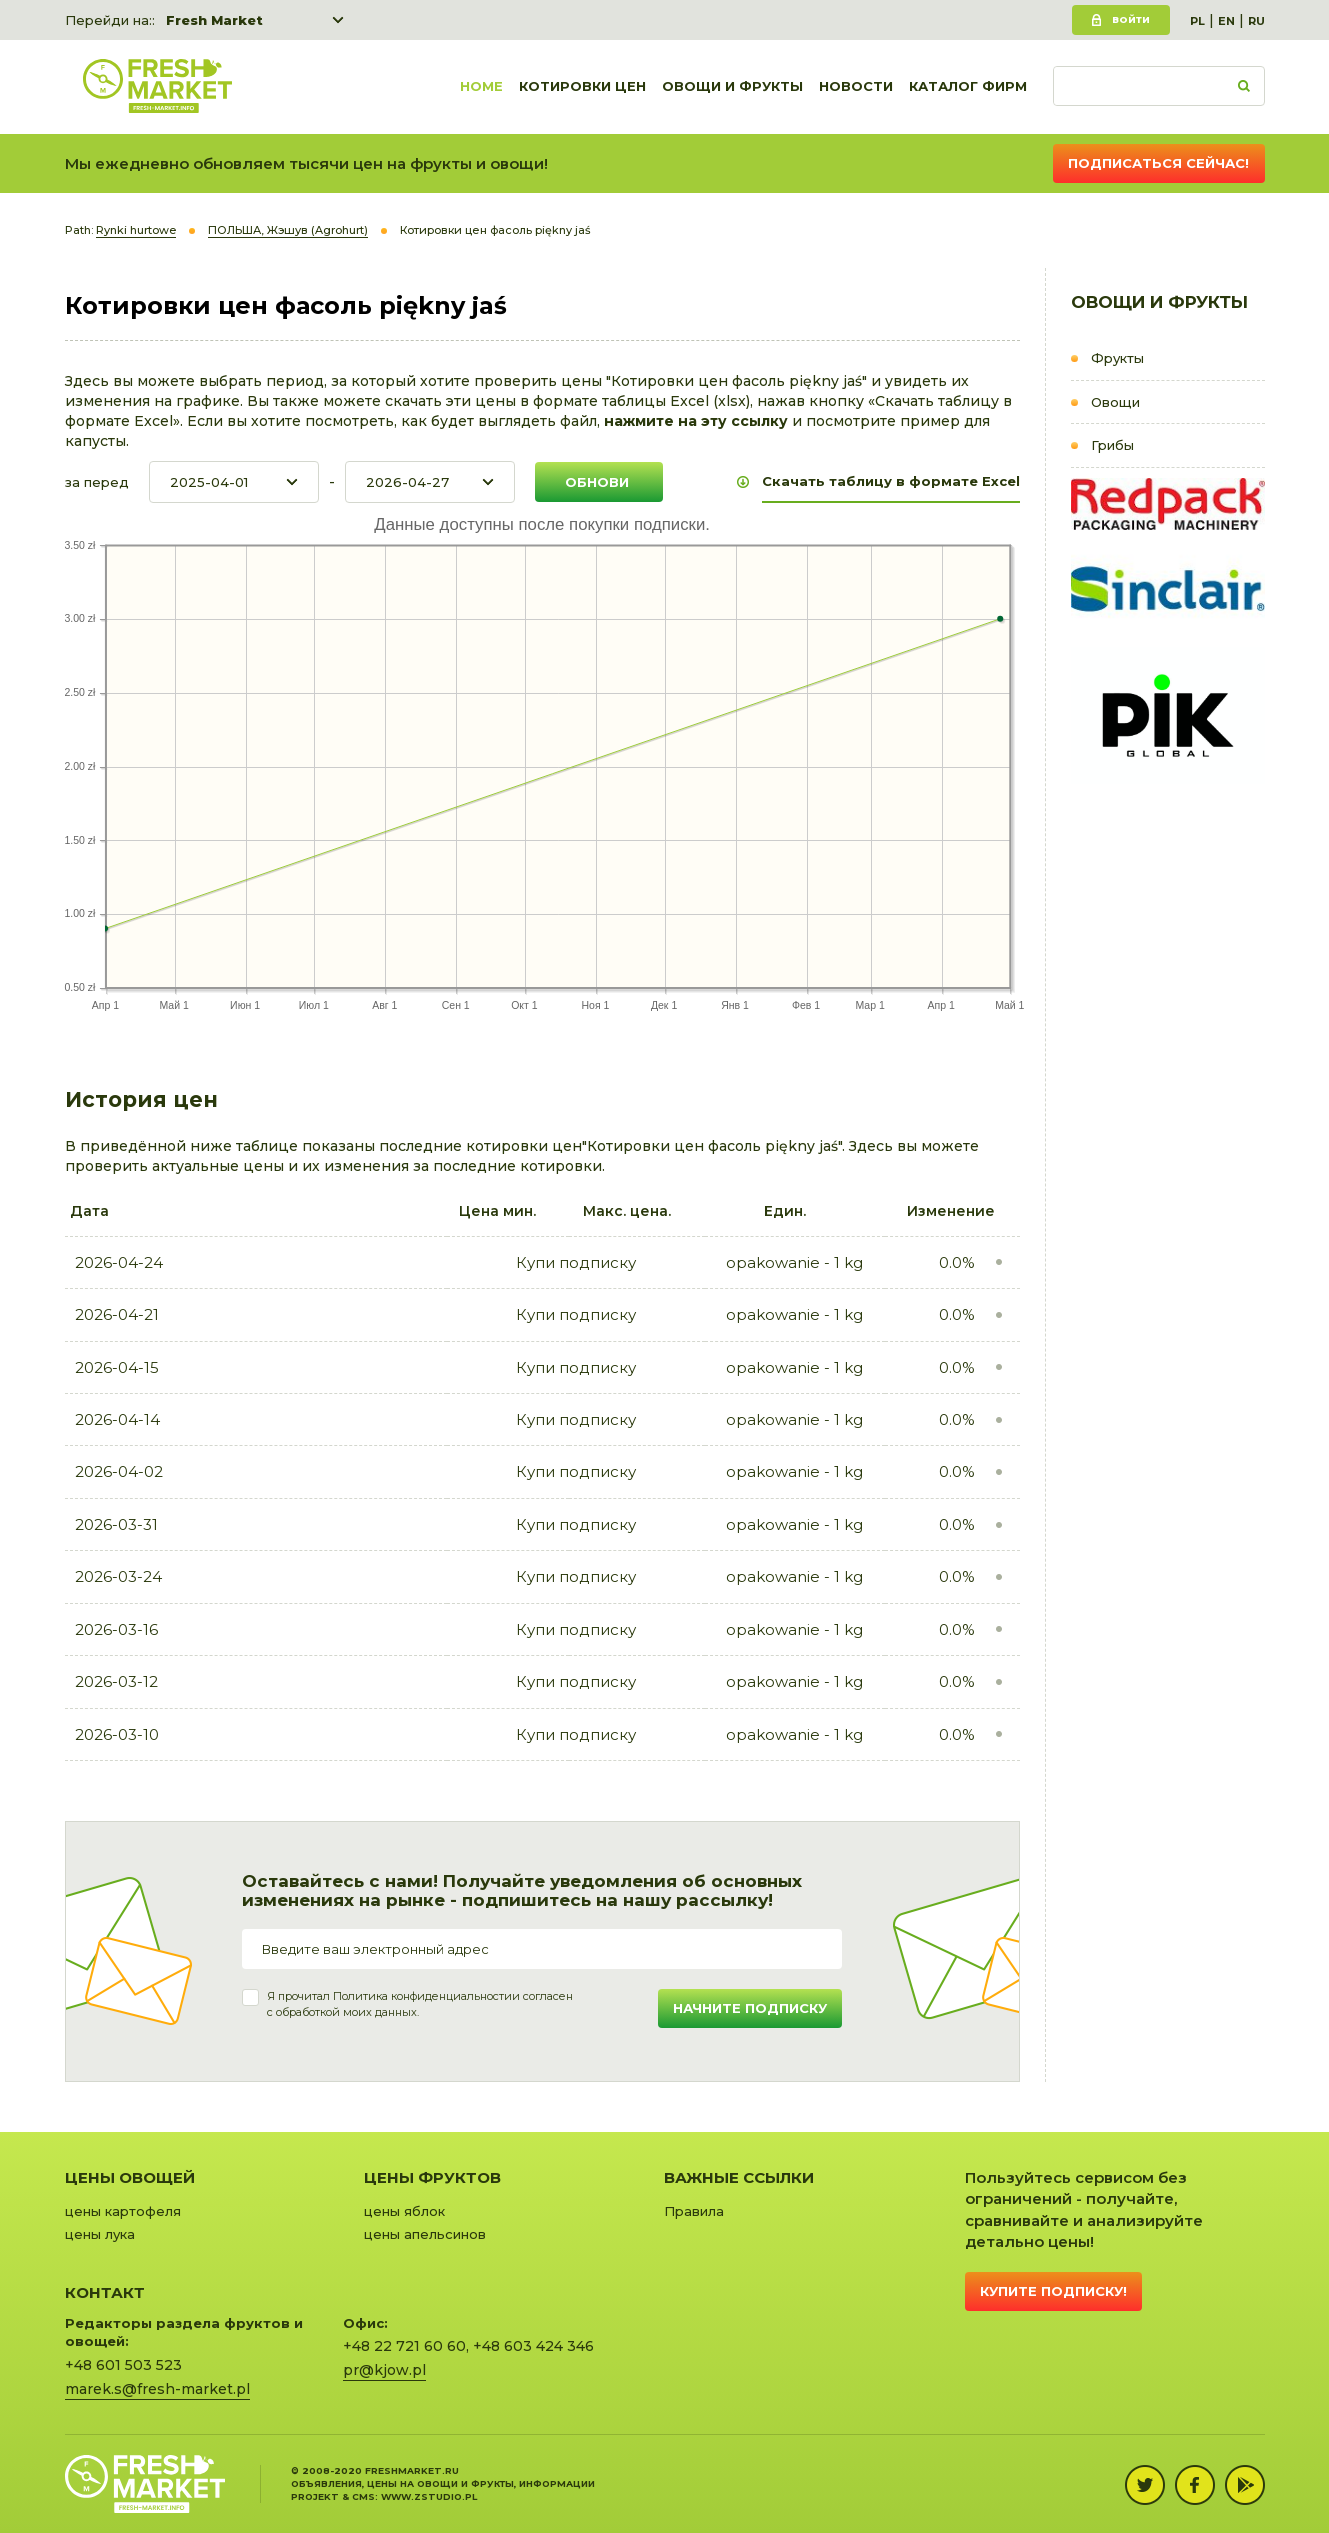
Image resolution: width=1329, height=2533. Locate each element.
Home (481, 87)
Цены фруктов (432, 2177)
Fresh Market (214, 20)
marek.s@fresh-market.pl (157, 2389)
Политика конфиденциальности (422, 1996)
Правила (694, 2211)
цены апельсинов (425, 2234)
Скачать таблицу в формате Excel (891, 481)
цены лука (100, 2234)
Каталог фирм (968, 87)
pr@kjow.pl (384, 2370)
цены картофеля (123, 2211)
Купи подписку (576, 1262)
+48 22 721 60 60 (404, 2346)
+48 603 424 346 (533, 2346)
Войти (1131, 19)
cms (363, 2496)
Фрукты (1117, 358)
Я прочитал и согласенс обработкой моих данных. (420, 2004)
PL (1197, 21)
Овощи (1115, 402)
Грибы (1112, 445)
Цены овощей (130, 2177)
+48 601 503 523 (123, 2365)
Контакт (105, 2292)
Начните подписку (750, 2008)
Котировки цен (582, 87)
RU (1256, 21)
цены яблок (404, 2211)
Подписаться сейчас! (1158, 163)
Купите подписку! (1053, 2291)
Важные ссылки (739, 2177)
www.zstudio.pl (429, 2496)
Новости (856, 87)
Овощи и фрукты (732, 87)
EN (1226, 21)
